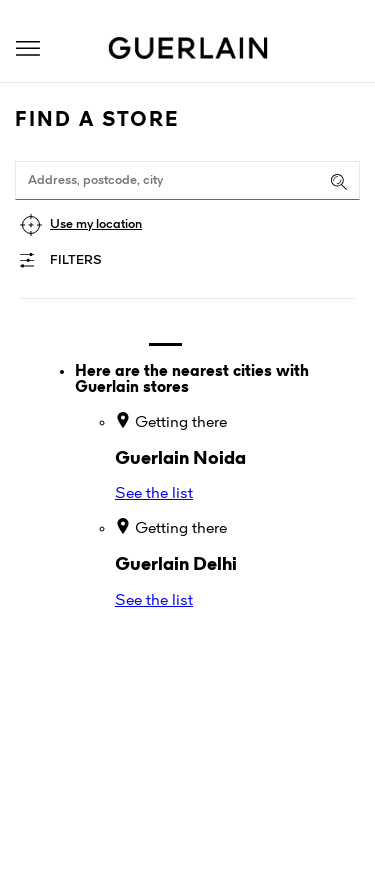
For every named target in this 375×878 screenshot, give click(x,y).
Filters (76, 260)
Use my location (96, 224)
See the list (154, 494)
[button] (28, 48)
